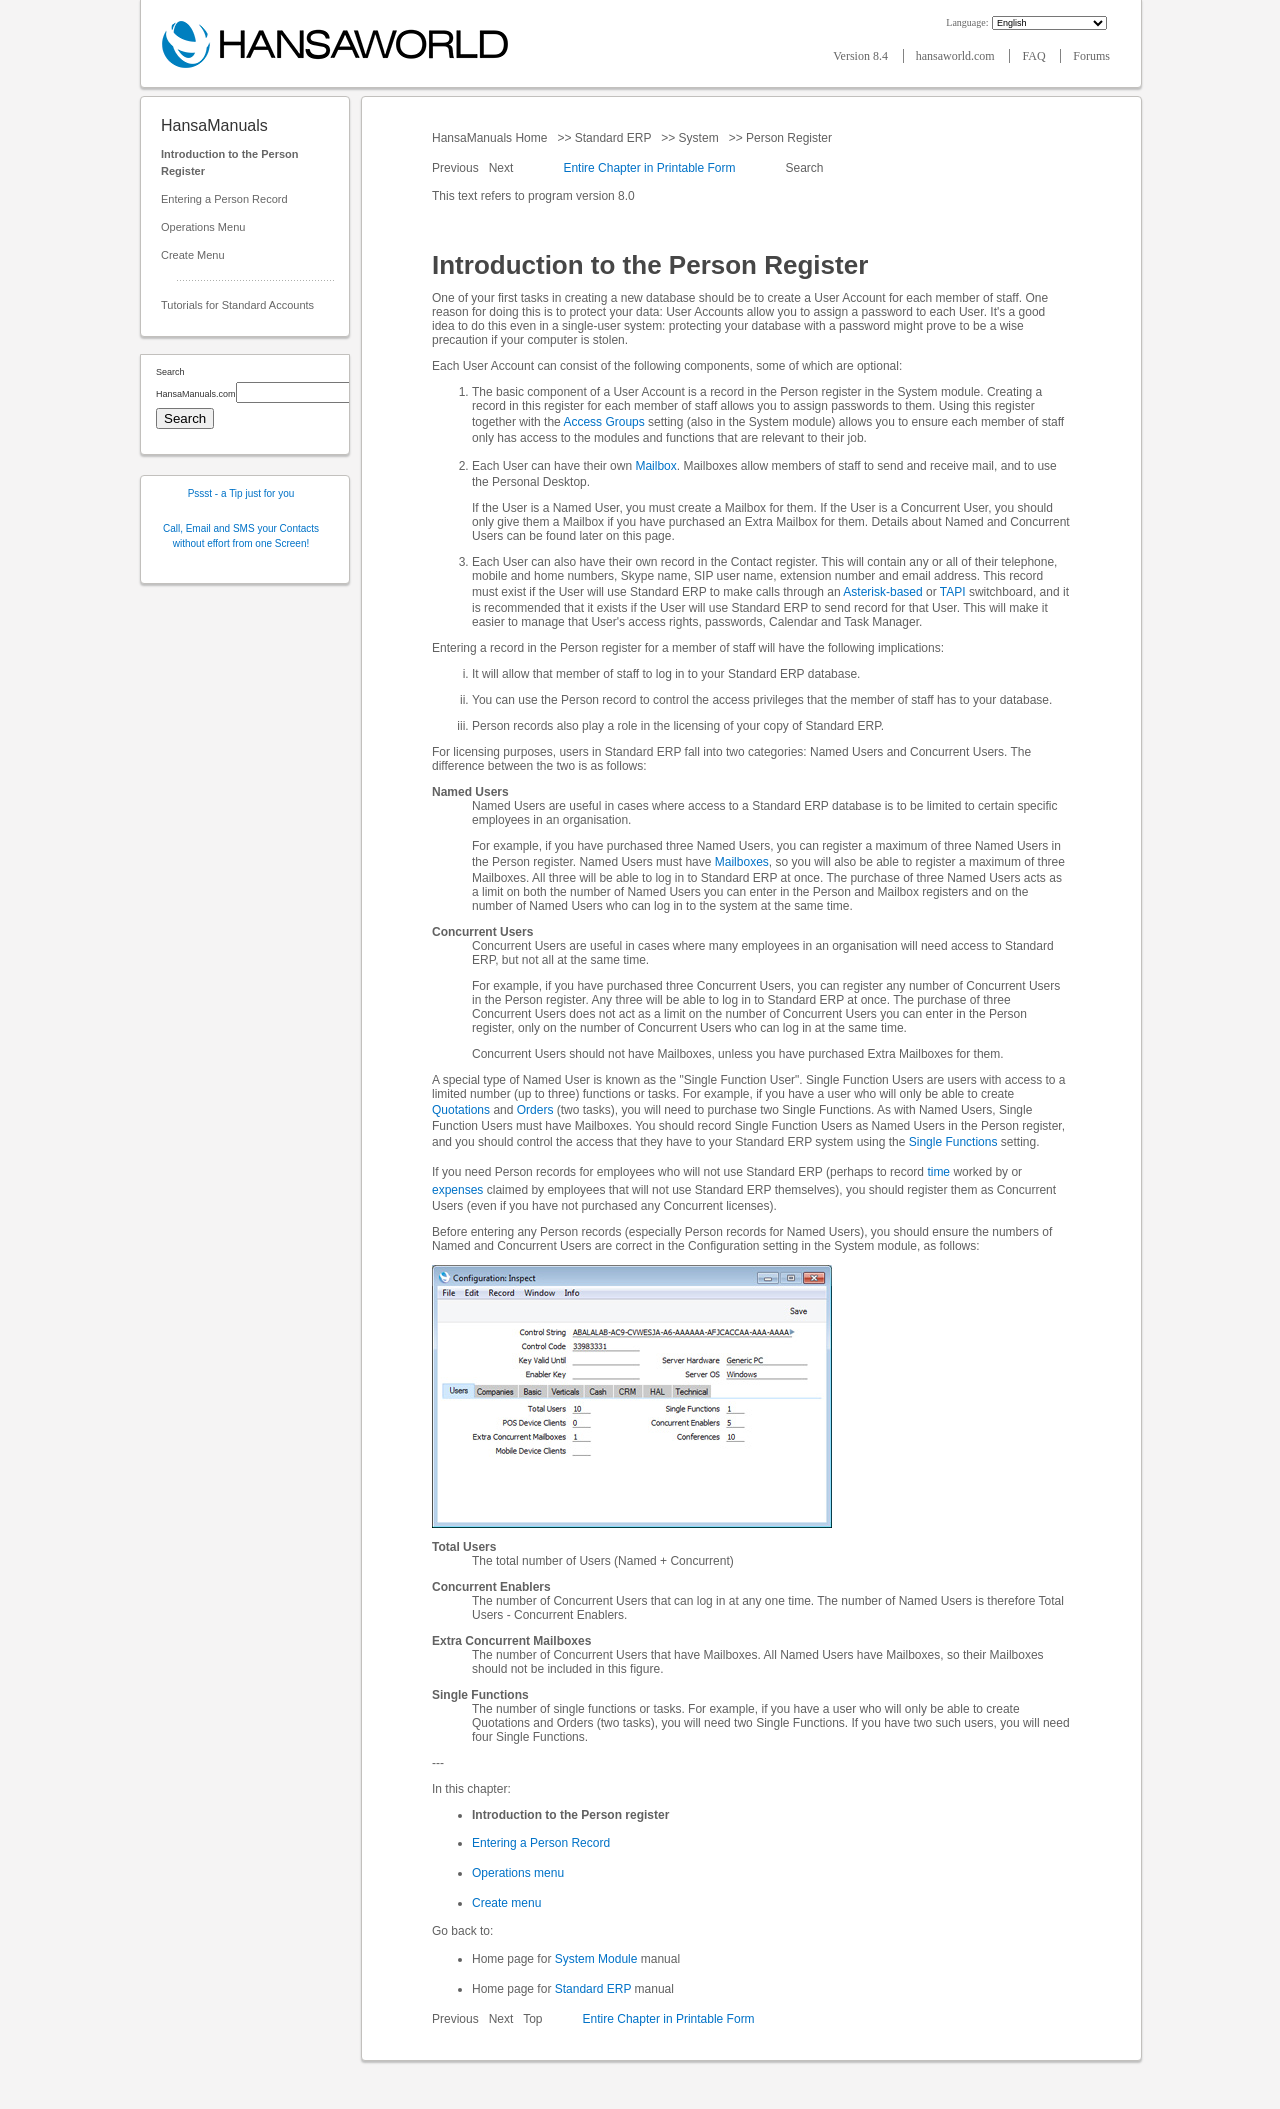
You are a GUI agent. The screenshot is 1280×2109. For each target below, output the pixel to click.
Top (532, 2019)
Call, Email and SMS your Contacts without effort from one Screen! (241, 536)
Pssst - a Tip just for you (241, 493)
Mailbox (655, 466)
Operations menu (518, 1873)
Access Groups (603, 422)
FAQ (1035, 56)
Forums (1091, 56)
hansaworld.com (957, 56)
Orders (535, 1110)
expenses (457, 1190)
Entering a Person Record (224, 199)
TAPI (953, 592)
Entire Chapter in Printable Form (649, 168)
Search (804, 168)
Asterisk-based (882, 592)
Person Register (789, 138)
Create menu (506, 1903)
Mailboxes (742, 862)
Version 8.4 (862, 56)
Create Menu (193, 255)
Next (503, 168)
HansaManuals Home (491, 138)
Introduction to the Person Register (230, 162)
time (938, 1172)
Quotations (461, 1110)
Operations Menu (203, 227)
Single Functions (953, 1142)
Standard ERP (612, 138)
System (698, 138)
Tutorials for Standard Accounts (237, 305)
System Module (596, 1959)
